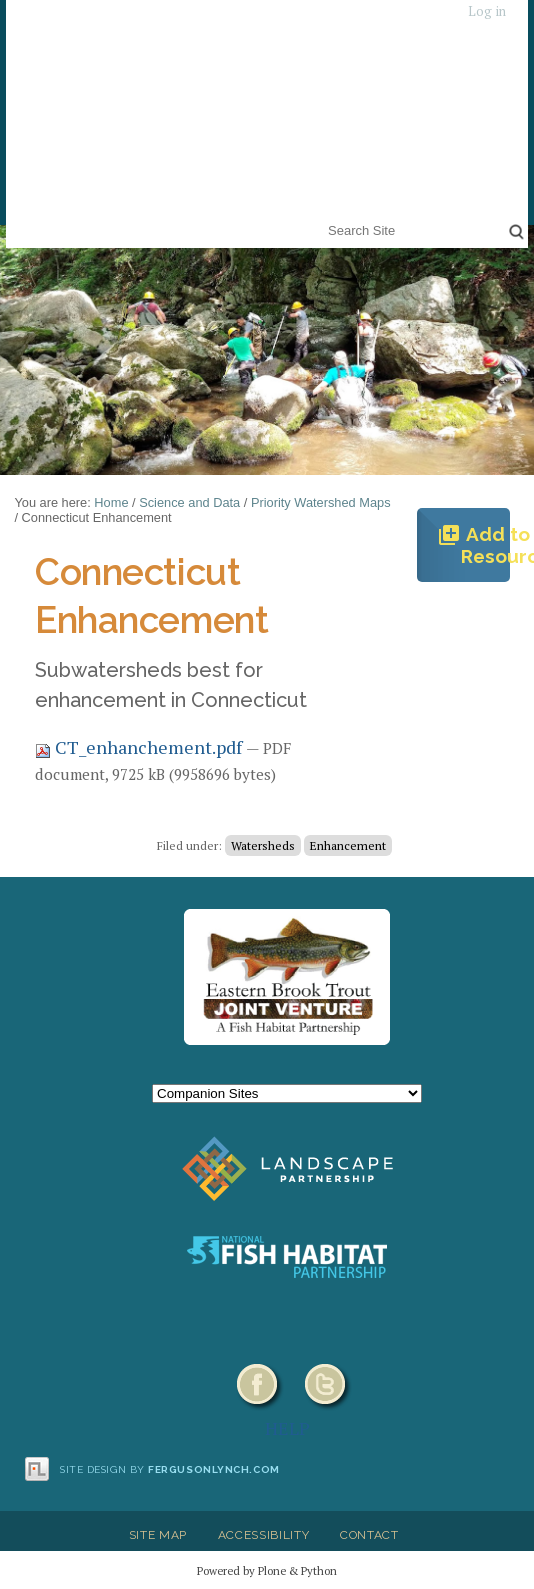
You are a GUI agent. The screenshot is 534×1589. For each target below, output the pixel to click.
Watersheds (263, 845)
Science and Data (189, 502)
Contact (369, 1535)
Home (111, 502)
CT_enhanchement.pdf (140, 747)
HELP (287, 1428)
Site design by (170, 1469)
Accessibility (264, 1535)
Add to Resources (473, 545)
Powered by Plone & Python (267, 1570)
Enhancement (348, 845)
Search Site (324, 217)
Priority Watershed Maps (321, 502)
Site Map (158, 1535)
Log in (487, 11)
